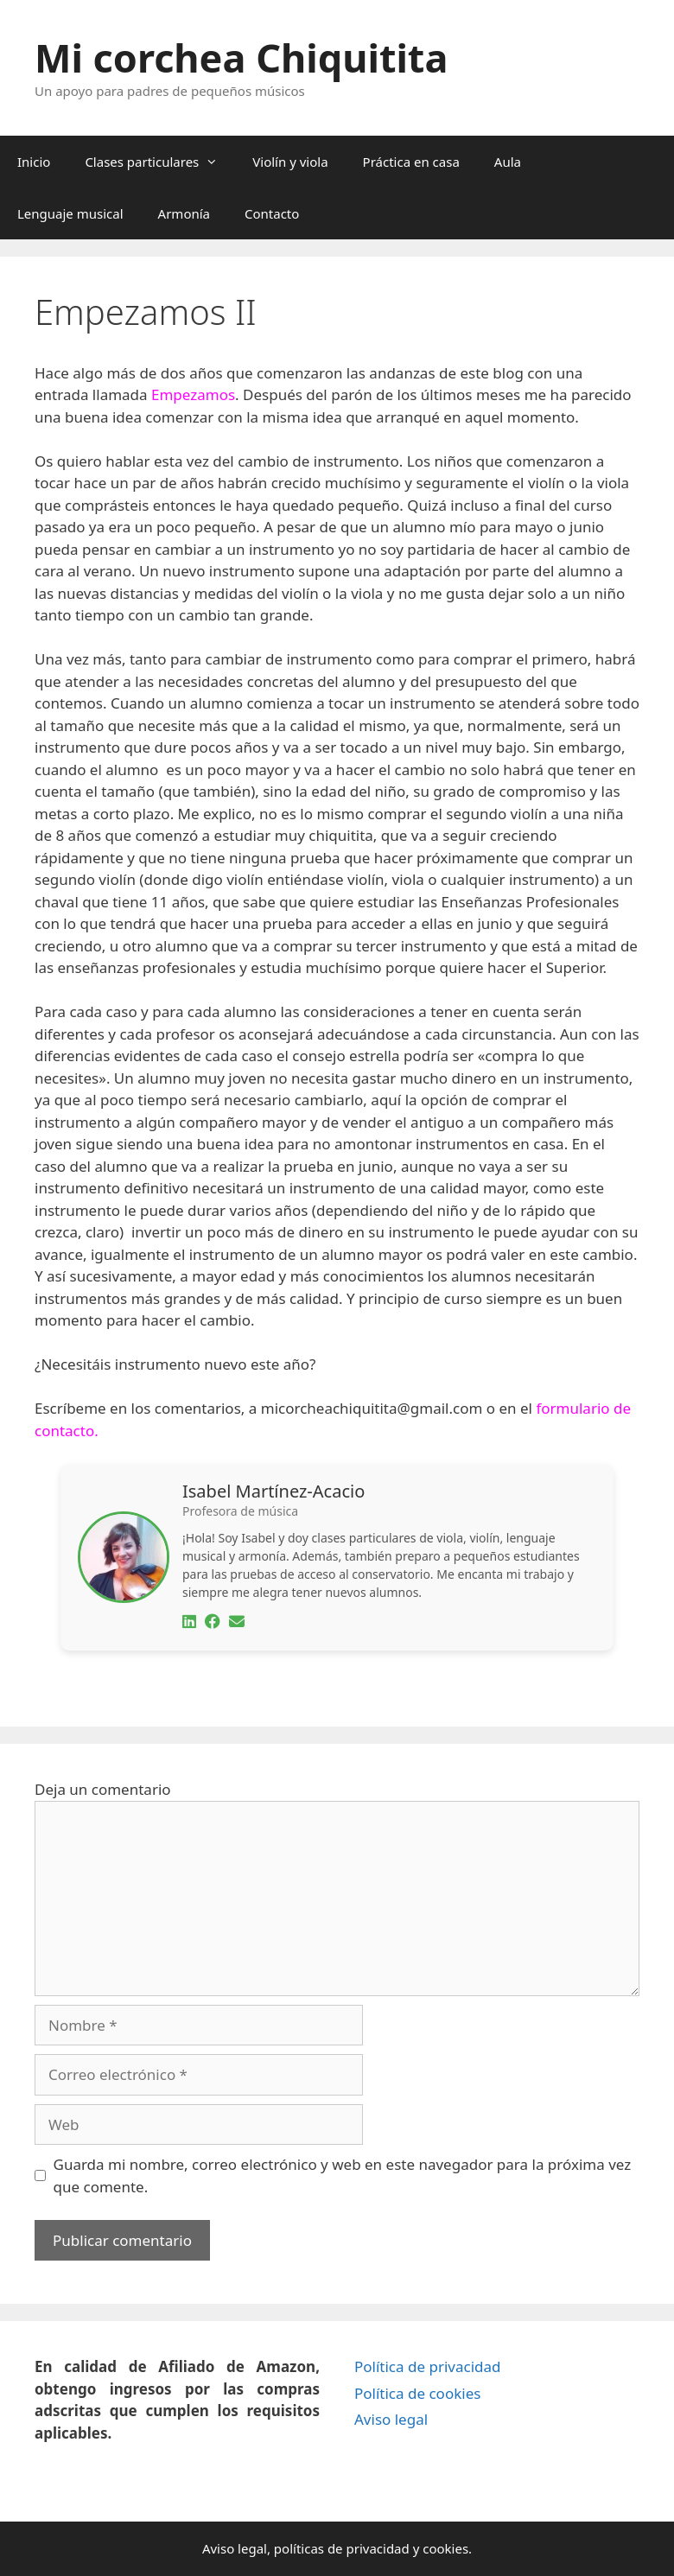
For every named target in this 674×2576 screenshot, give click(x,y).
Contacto (272, 213)
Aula (507, 161)
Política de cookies (417, 2393)
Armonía (184, 213)
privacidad (377, 2548)
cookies (445, 2548)
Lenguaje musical (70, 213)
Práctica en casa (411, 161)
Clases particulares (160, 162)
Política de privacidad (427, 2366)
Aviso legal (391, 2419)
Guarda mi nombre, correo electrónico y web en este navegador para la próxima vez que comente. (343, 2175)
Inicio (33, 161)
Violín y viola (289, 161)
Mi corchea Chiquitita (241, 57)
